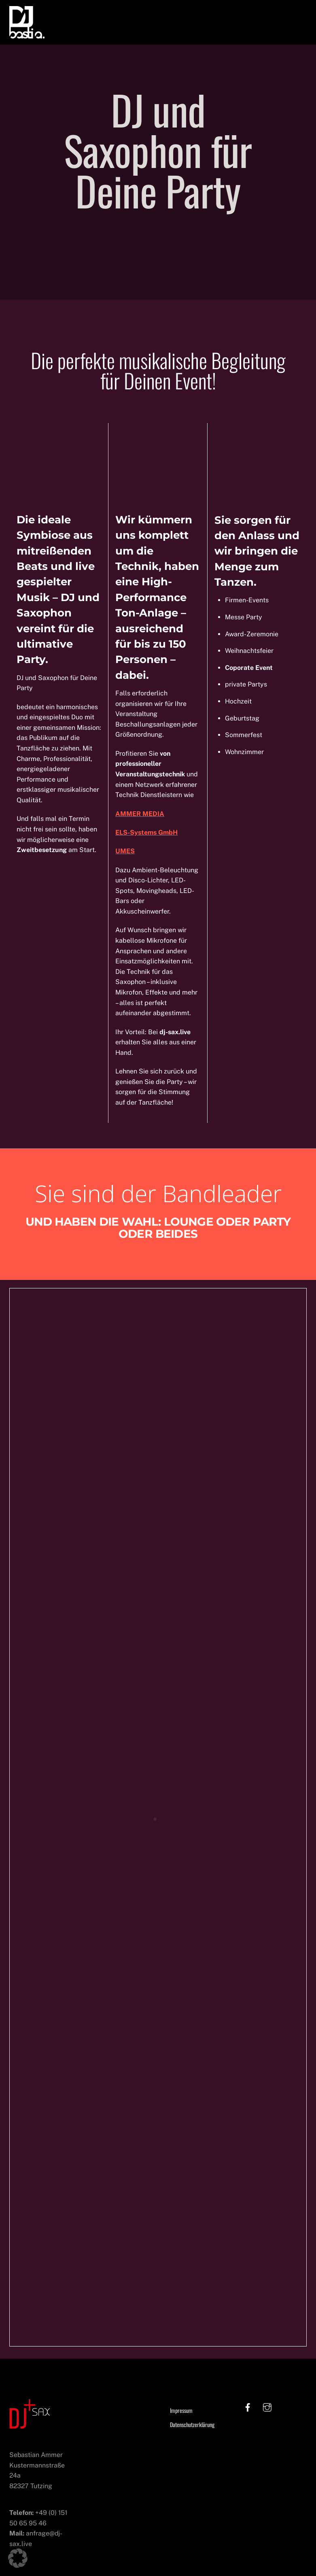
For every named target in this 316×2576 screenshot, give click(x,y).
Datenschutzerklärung (192, 2425)
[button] (18, 2558)
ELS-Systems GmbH (146, 833)
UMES (125, 852)
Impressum (181, 2411)
